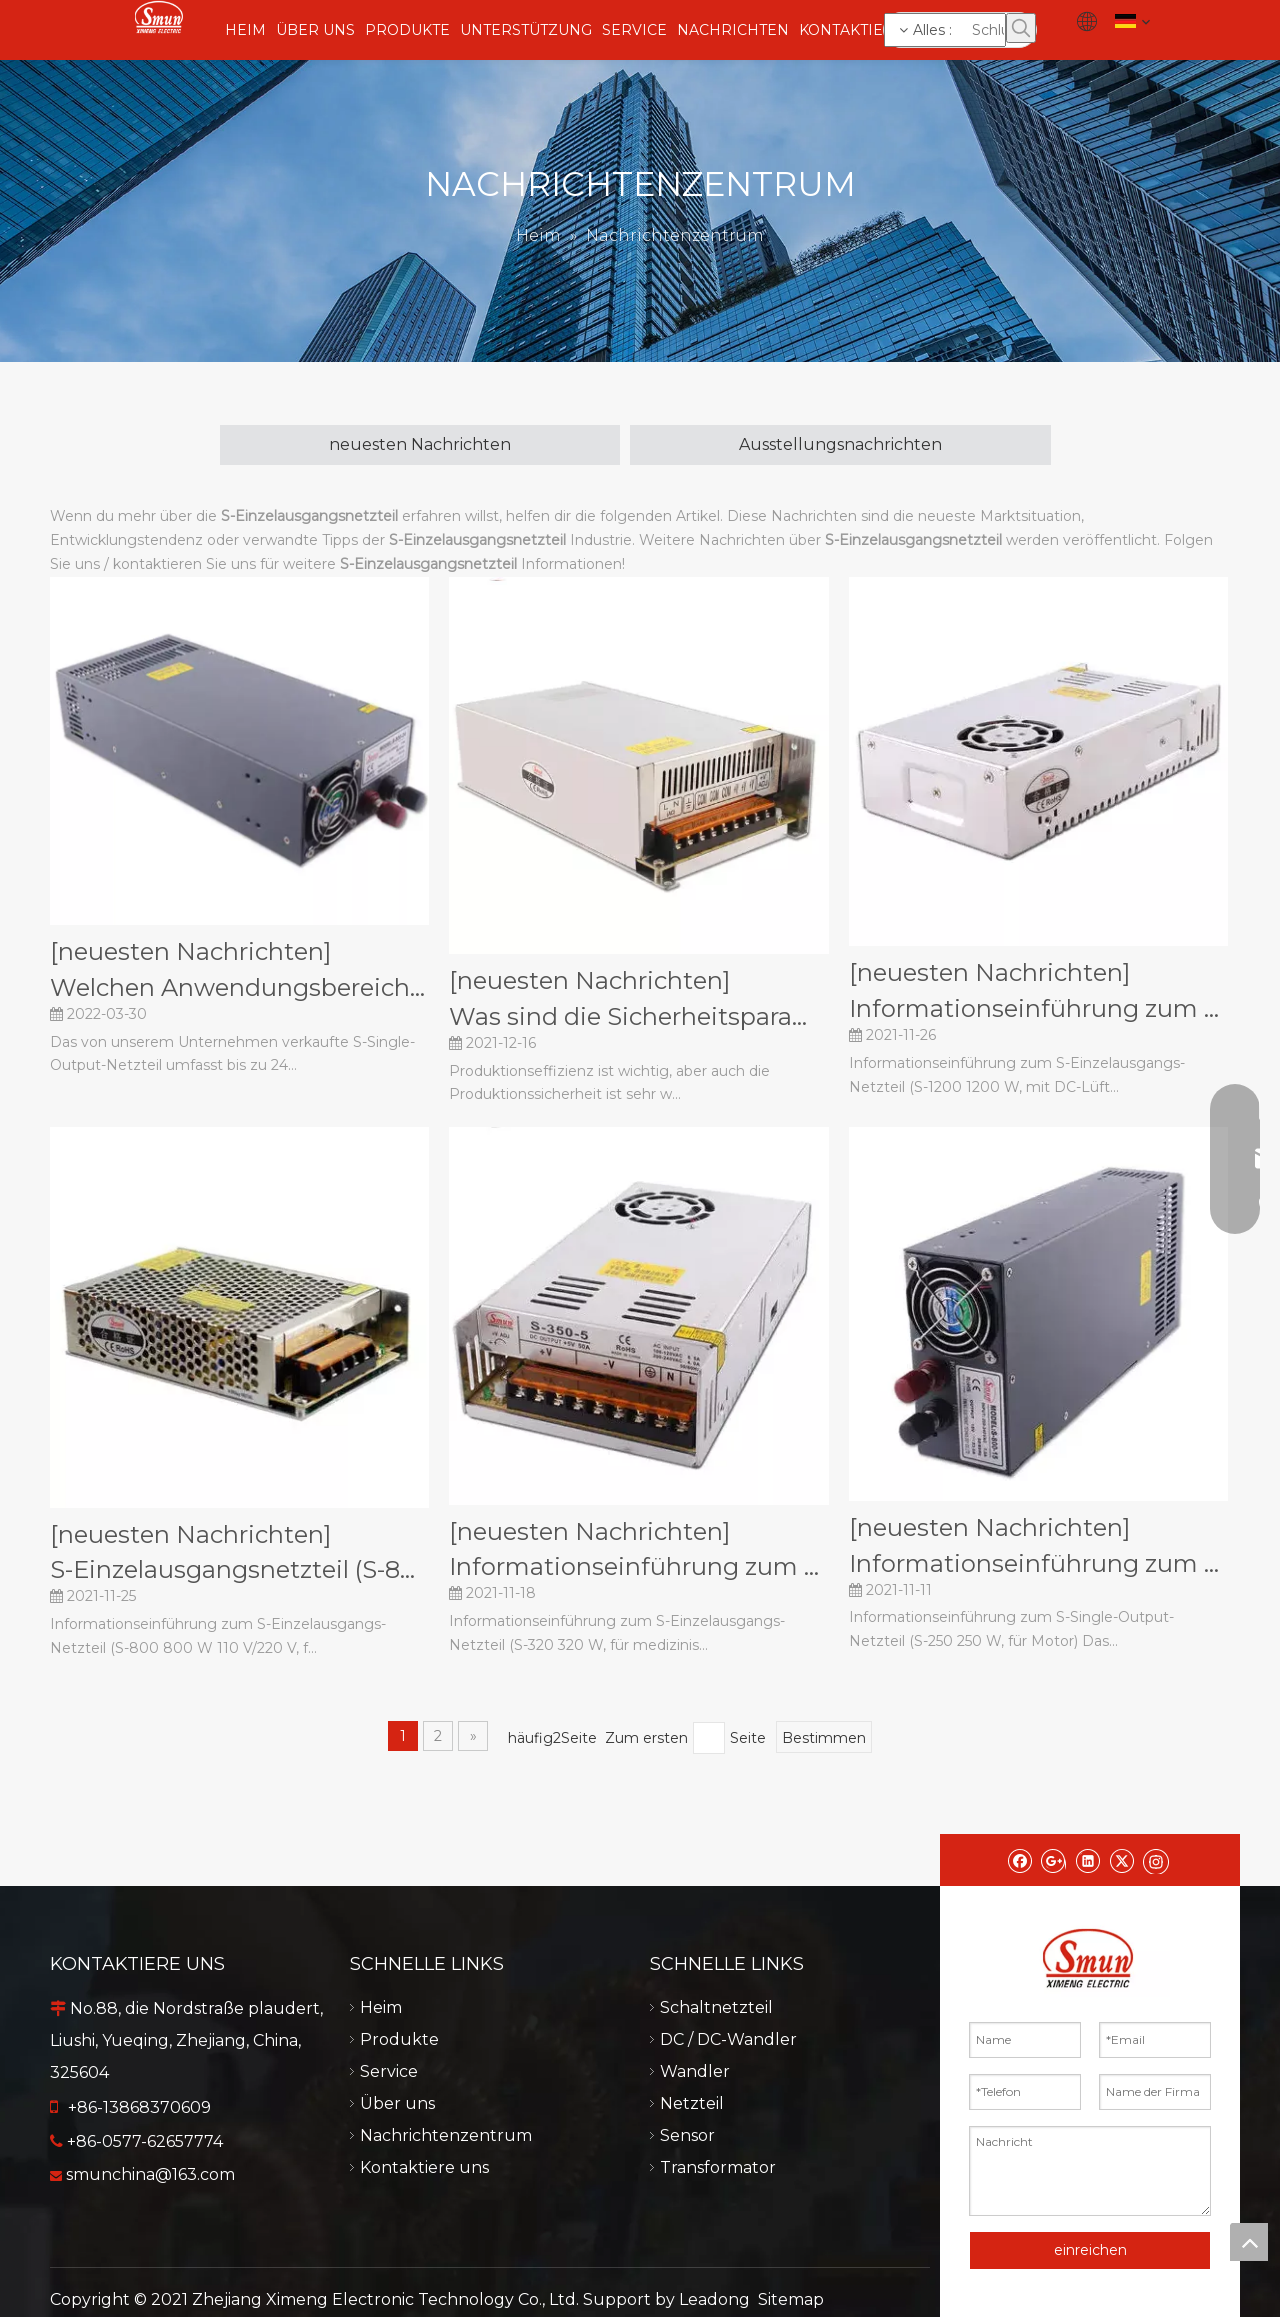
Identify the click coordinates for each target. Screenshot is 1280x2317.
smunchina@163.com (150, 2174)
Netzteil (692, 2103)
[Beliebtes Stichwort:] (1021, 28)
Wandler (695, 2071)
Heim (381, 2007)
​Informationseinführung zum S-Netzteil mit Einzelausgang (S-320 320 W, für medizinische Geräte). (638, 1566)
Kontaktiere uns (424, 2167)
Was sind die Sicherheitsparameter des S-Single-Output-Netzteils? (638, 1016)
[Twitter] (1121, 1860)
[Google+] (1053, 1860)
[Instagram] (1156, 1860)
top (1249, 2242)
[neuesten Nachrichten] (190, 951)
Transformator (718, 2167)
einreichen (1090, 2250)
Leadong (714, 2299)
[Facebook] (1019, 1860)
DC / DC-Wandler (728, 2039)
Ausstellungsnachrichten (840, 444)
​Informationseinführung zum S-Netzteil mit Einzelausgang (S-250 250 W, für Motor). (1038, 1563)
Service (389, 2071)
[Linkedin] (1087, 1860)
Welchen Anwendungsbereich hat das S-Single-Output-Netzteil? (239, 987)
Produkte (399, 2039)
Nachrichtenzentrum (446, 2135)
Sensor (687, 2135)
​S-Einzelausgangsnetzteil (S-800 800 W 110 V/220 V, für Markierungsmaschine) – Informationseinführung (239, 1569)
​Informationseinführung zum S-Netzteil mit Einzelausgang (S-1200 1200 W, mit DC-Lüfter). (1038, 1008)
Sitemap (791, 2299)
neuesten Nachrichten (420, 444)
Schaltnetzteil (716, 2007)
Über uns (397, 2103)
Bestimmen (824, 1738)
